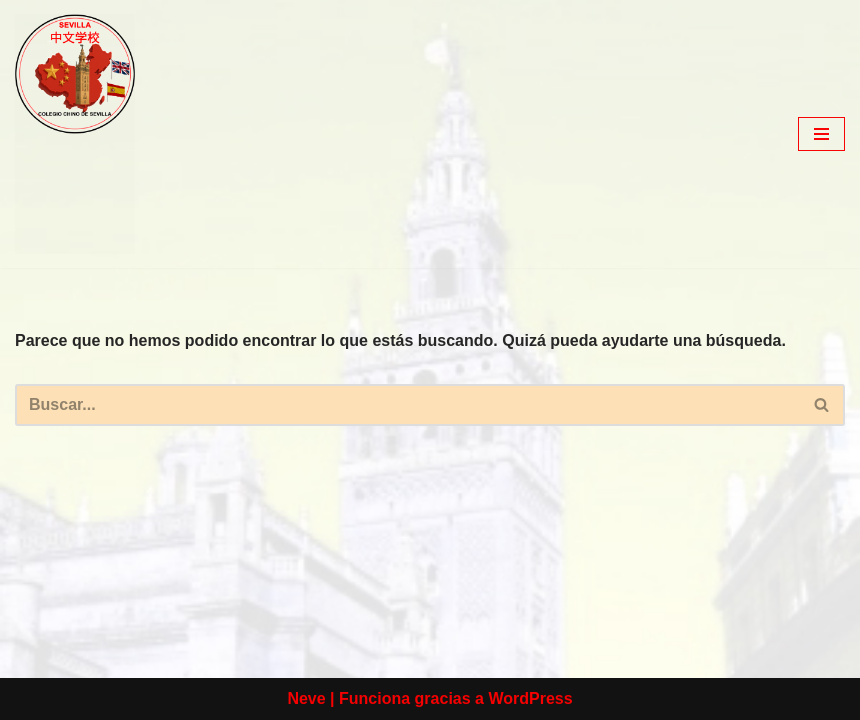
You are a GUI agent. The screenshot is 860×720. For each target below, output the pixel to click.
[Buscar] (407, 405)
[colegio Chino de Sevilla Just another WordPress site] (75, 134)
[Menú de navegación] (821, 134)
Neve (306, 698)
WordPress (530, 698)
